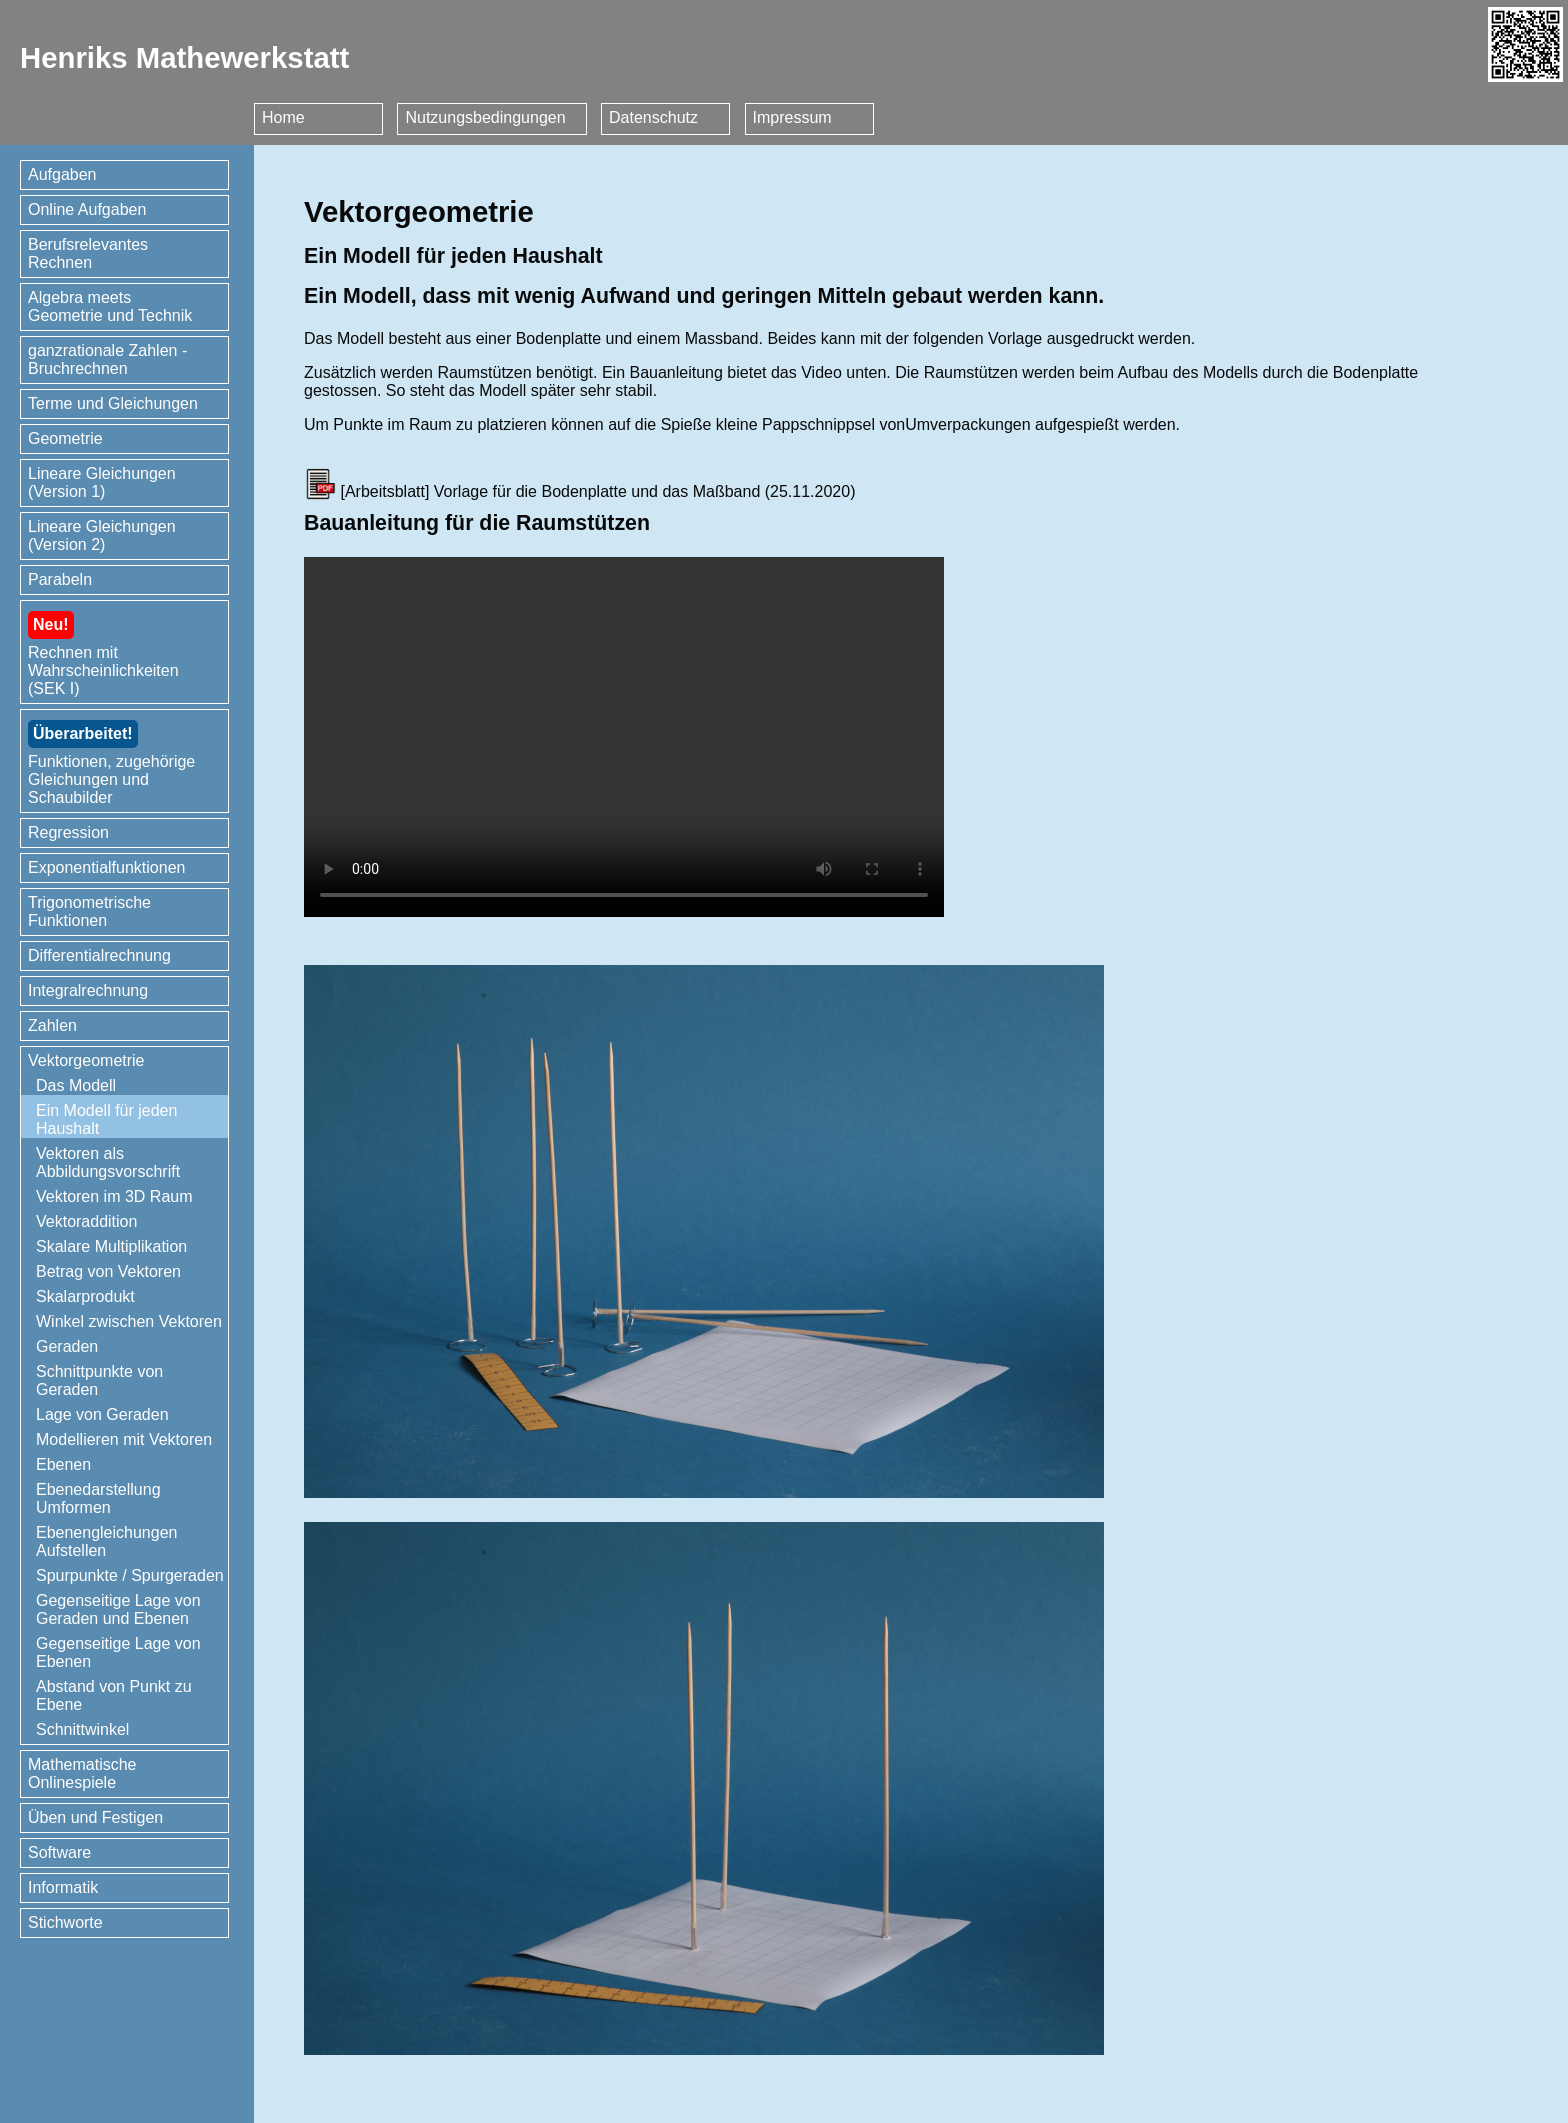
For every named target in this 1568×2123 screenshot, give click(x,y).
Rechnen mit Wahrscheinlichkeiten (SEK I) (103, 654)
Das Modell (76, 1085)
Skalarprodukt (85, 1296)
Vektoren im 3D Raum (114, 1196)
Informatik (63, 1887)
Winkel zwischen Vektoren (129, 1321)
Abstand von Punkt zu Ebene (114, 1695)
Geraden (67, 1346)
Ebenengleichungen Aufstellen (106, 1541)
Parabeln (60, 579)
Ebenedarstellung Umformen (98, 1498)
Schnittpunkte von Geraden (99, 1380)
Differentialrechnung (99, 955)
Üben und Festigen (95, 1817)
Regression (68, 832)
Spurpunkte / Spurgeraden (130, 1575)
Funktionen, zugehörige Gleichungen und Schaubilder (111, 763)
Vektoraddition (86, 1221)
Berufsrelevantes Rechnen (88, 253)
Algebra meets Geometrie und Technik (110, 306)
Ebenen (63, 1464)
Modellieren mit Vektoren (124, 1439)
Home (283, 117)
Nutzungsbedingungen (485, 117)
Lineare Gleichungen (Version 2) (102, 535)
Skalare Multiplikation (111, 1246)
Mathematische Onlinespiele (82, 1773)
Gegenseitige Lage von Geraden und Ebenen (118, 1609)
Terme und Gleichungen (113, 403)
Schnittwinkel (82, 1729)
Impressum (792, 117)
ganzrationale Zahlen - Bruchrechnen (107, 359)
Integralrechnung (88, 990)
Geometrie (65, 438)
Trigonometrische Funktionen (89, 911)
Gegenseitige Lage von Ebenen (118, 1652)
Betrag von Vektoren (108, 1271)
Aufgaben (62, 174)
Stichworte (65, 1922)
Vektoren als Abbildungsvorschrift (108, 1162)
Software (59, 1852)
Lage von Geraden (102, 1414)
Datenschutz (653, 117)
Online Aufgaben (87, 209)
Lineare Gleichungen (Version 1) (102, 482)
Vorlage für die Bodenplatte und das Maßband (597, 491)
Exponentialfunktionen (106, 867)
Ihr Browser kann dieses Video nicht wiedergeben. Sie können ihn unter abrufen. (624, 737)
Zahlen (52, 1025)
